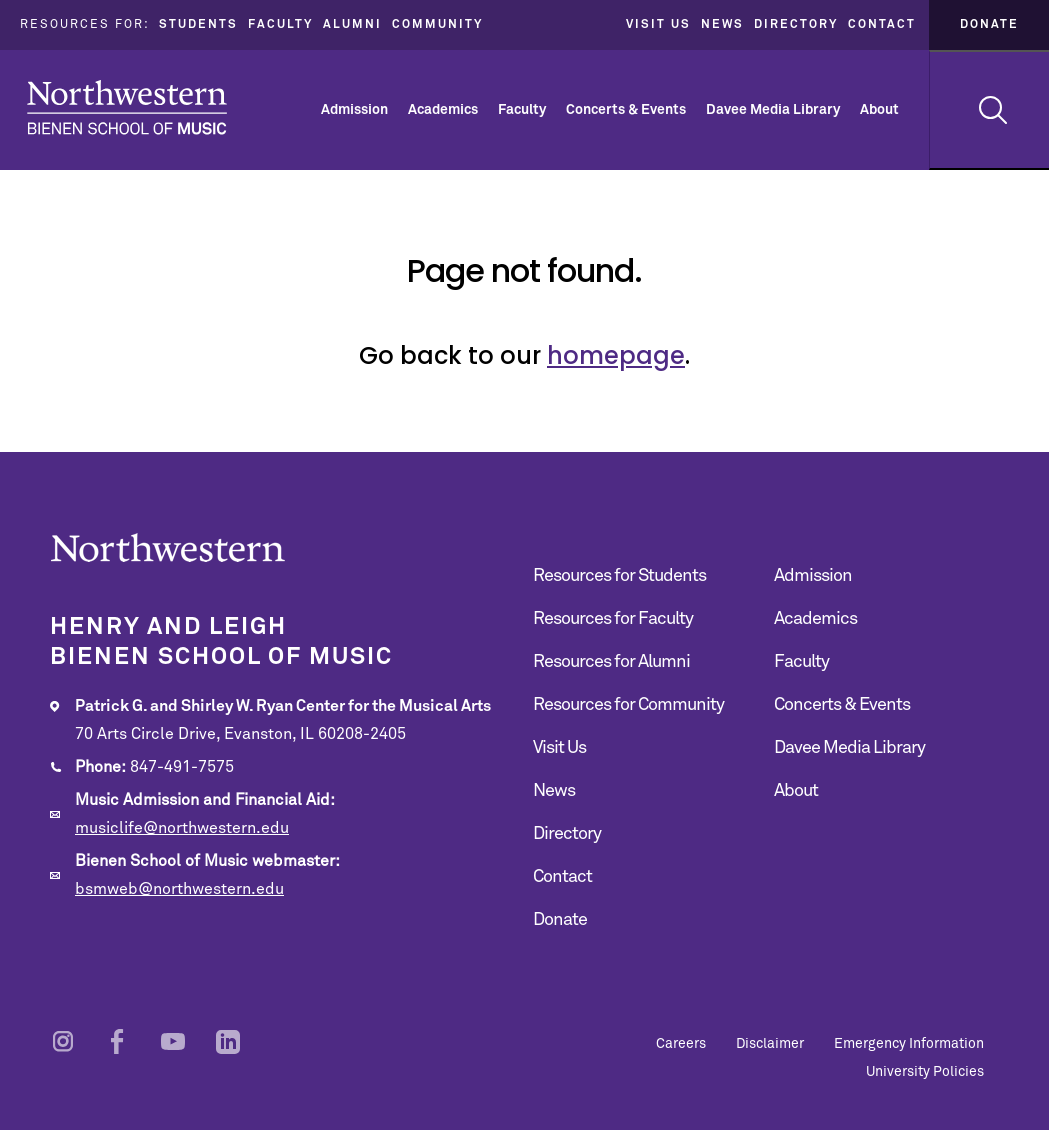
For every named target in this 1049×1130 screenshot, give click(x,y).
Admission (354, 110)
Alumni (352, 25)
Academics (443, 110)
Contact (882, 25)
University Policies (925, 1072)
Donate (989, 25)
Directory (796, 25)
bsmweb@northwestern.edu (179, 889)
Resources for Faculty (613, 619)
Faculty (280, 25)
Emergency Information (909, 1044)
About (879, 110)
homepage (616, 355)
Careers (681, 1044)
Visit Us (658, 25)
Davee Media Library (773, 110)
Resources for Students (619, 576)
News (722, 25)
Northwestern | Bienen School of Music (127, 107)
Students (198, 25)
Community (437, 25)
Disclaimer (770, 1044)
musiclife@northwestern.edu (182, 828)
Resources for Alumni (611, 662)
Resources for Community (628, 705)
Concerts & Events (626, 110)
